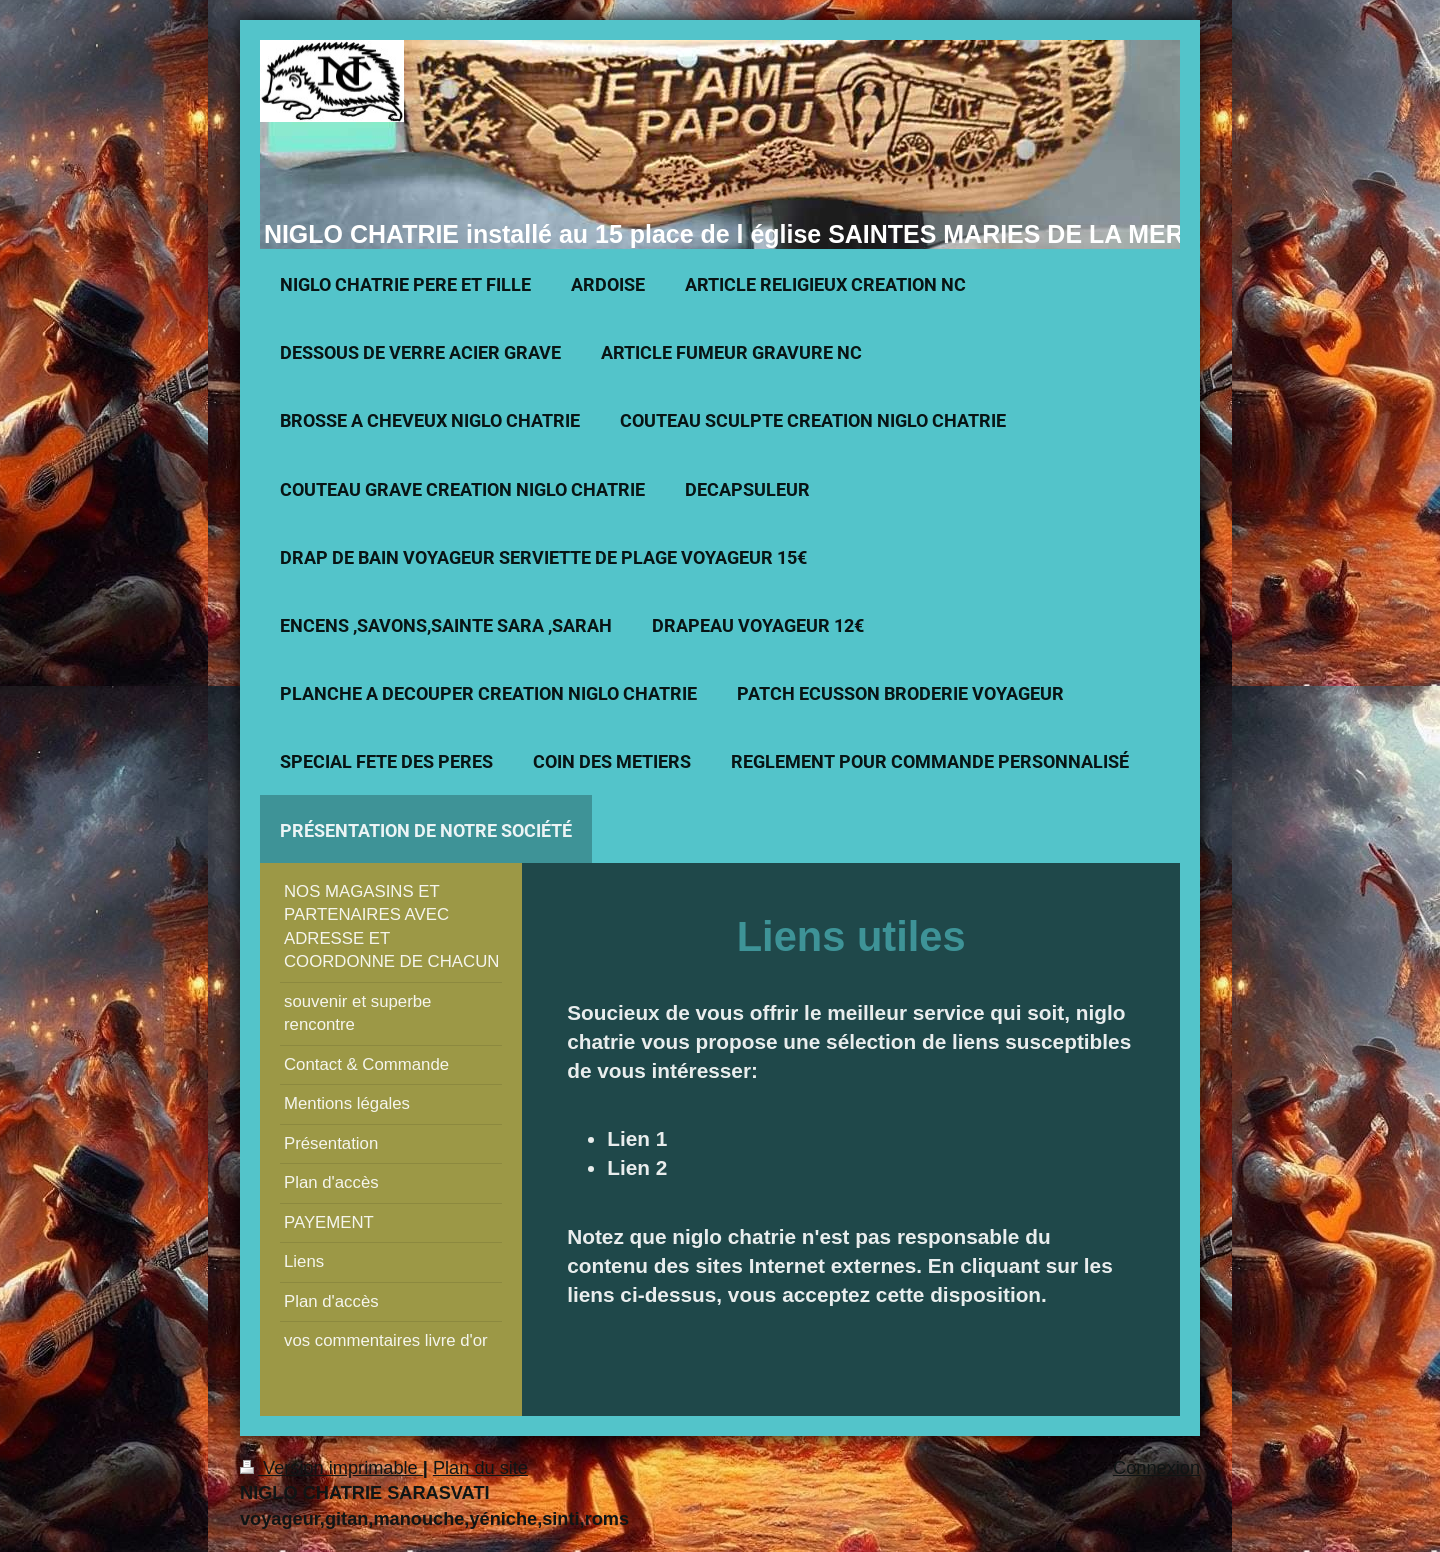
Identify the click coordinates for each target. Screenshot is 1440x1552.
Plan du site (480, 1468)
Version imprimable (331, 1468)
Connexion (1156, 1468)
